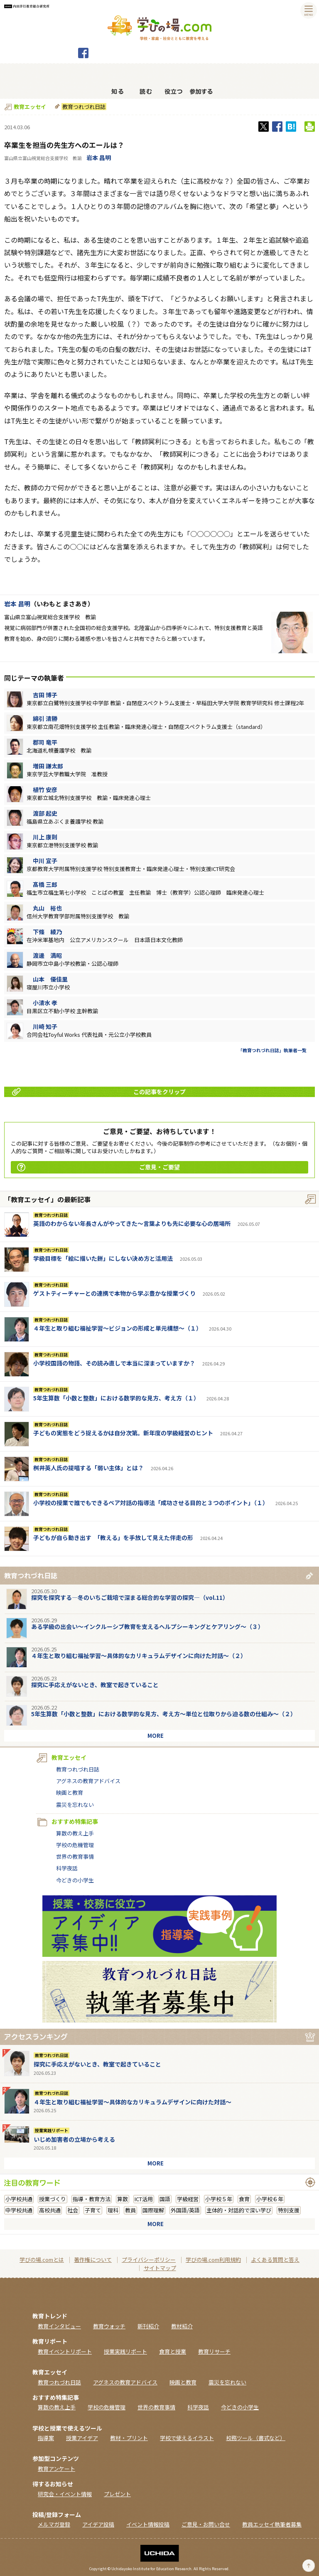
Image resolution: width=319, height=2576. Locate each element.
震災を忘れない (75, 1804)
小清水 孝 (45, 1003)
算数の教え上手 (75, 1833)
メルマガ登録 (54, 2524)
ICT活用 (144, 2199)
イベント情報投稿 (147, 2524)
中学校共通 (18, 2210)
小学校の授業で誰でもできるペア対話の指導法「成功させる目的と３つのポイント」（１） (150, 1502)
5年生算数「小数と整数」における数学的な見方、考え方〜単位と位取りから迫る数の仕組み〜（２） (163, 1714)
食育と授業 (172, 2351)
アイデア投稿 (98, 2524)
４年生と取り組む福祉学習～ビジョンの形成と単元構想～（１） (117, 1328)
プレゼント (117, 2494)
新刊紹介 (148, 2326)
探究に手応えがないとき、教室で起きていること (95, 1684)
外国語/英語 (185, 2210)
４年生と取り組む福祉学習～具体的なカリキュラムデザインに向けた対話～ (132, 2102)
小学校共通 (18, 2199)
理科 (113, 2210)
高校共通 (50, 2210)
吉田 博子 (45, 695)
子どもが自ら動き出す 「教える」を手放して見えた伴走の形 (113, 1537)
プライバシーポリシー (149, 2260)
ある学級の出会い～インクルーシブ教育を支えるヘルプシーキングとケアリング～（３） (147, 1626)
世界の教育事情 (75, 1856)
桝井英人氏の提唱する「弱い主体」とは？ (88, 1468)
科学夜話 (67, 1868)
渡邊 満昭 (47, 955)
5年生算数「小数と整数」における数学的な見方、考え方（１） (116, 1398)
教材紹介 (182, 2326)
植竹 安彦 (45, 789)
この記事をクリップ (99, 1091)
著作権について (93, 2260)
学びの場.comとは (42, 2260)
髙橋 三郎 (45, 884)
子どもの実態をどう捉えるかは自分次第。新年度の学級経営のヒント (123, 1433)
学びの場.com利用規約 (213, 2260)
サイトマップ (160, 2268)
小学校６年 (269, 2199)
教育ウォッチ (109, 2326)
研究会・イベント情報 (65, 2494)
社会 (72, 2210)
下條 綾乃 (47, 932)
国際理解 (153, 2210)
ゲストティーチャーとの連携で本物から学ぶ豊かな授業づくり (114, 1293)
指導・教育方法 (91, 2199)
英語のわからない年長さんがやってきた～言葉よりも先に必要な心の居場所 (132, 1223)
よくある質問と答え (275, 2260)
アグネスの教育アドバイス (88, 1781)
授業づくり (52, 2199)
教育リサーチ (214, 2351)
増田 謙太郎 (48, 766)
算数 (122, 2199)
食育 (244, 2199)
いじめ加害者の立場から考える (74, 2139)
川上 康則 (45, 837)
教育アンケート (56, 2469)
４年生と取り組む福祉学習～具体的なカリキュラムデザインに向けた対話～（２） (138, 1655)
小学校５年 (218, 2199)
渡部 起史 (45, 813)
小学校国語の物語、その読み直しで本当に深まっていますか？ (114, 1363)
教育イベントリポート (65, 2351)
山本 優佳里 (50, 979)
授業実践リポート (51, 2130)
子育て (93, 2210)
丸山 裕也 (47, 908)
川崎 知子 (45, 1026)
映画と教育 (69, 1792)
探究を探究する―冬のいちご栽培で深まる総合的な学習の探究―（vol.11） (129, 1597)
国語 (165, 2199)
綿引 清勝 (45, 718)
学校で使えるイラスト (187, 2438)
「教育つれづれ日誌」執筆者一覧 (272, 1050)
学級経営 (188, 2199)
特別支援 (288, 2210)
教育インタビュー (59, 2326)
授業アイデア (82, 2438)
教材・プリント (129, 2438)
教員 (130, 2210)
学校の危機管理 (75, 1845)
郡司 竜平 (45, 742)
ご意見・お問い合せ (206, 2524)
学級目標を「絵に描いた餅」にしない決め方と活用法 (103, 1258)
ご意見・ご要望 (98, 1167)
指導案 (46, 2438)
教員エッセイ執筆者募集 (272, 2524)
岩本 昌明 (98, 157)
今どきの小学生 (75, 1880)
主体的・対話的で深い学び (238, 2210)
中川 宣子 (45, 860)
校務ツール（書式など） (255, 2438)
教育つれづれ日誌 (83, 106)
